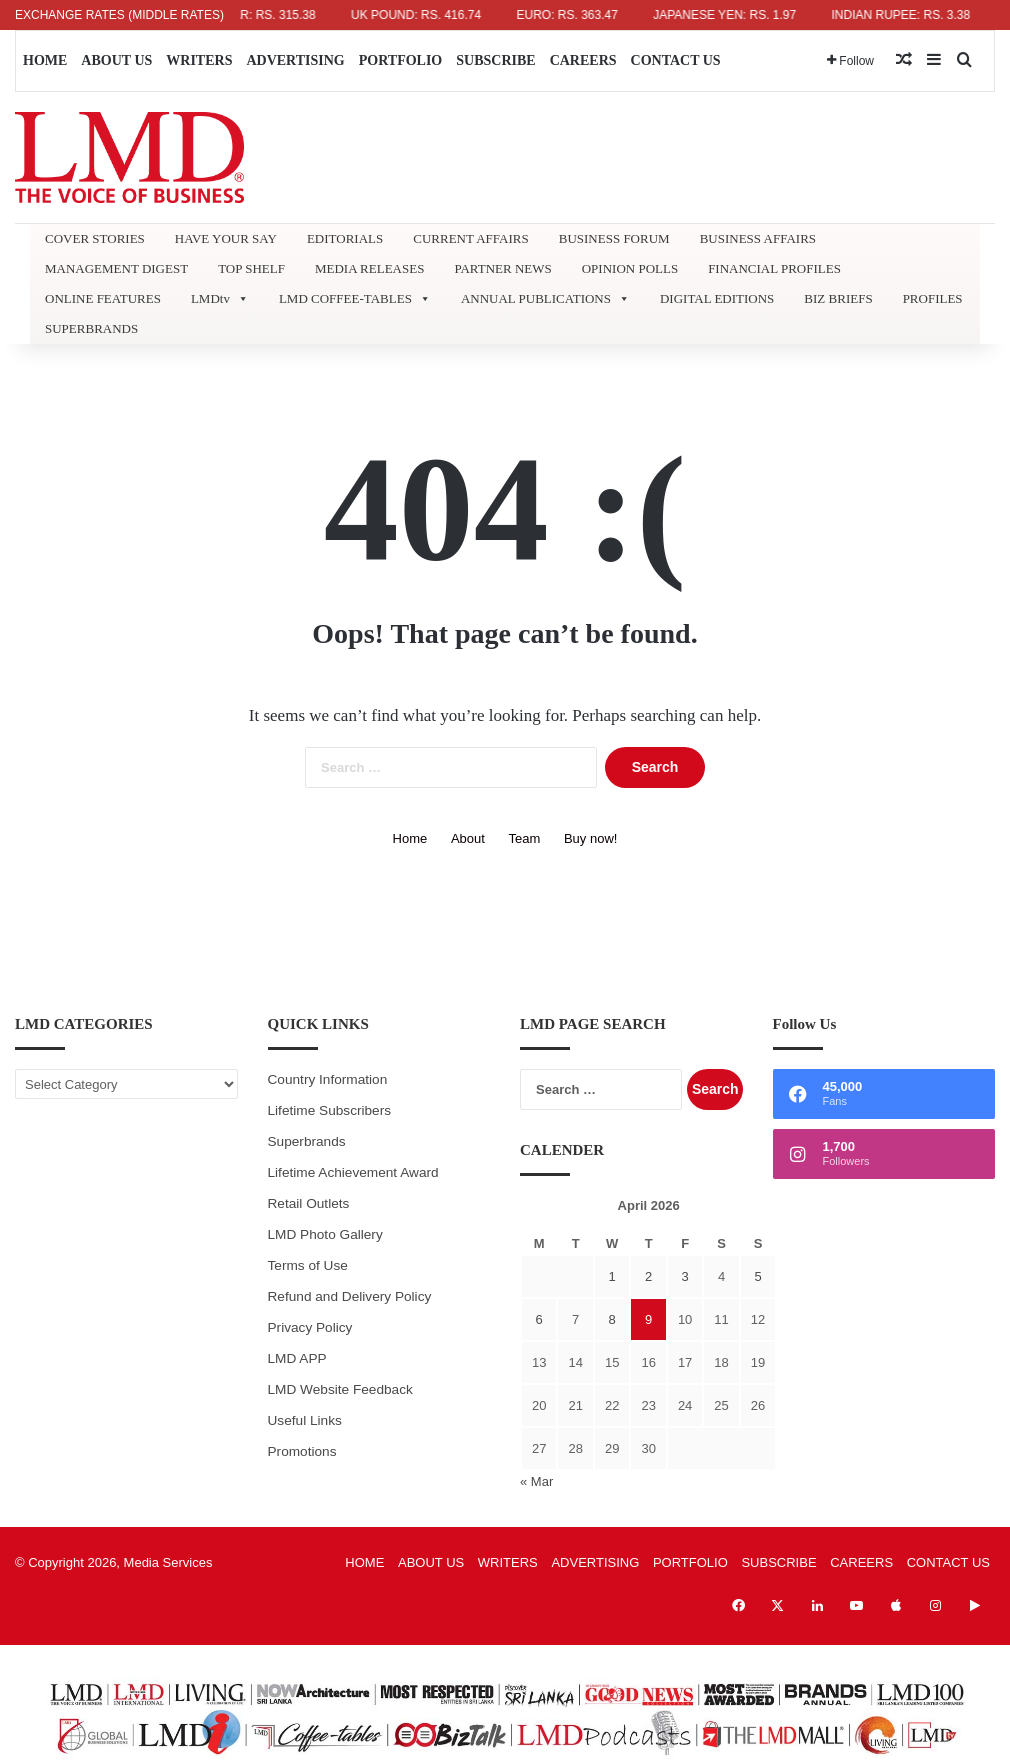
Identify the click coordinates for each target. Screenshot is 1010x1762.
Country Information (328, 1079)
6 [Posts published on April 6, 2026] (539, 1319)
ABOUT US (116, 60)
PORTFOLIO (401, 60)
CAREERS (583, 60)
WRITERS (199, 60)
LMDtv (220, 299)
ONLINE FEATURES (103, 298)
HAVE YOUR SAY (226, 238)
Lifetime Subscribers (330, 1110)
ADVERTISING (295, 60)
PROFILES (933, 298)
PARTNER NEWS (502, 268)
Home (410, 838)
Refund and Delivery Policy (350, 1296)
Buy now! (590, 838)
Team (525, 838)
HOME (45, 60)
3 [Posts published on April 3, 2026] (684, 1276)
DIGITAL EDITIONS (717, 298)
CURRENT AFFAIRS (470, 238)
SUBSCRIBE (495, 60)
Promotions (302, 1451)
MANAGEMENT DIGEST (116, 268)
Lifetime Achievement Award (353, 1172)
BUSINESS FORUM (614, 238)
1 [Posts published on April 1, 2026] (612, 1276)
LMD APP (297, 1358)
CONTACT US (676, 60)
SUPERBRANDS (91, 328)
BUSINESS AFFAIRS (758, 238)
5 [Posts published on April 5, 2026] (757, 1276)
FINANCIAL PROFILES (774, 268)
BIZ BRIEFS (838, 298)
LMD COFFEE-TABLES (355, 299)
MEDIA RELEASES (369, 268)
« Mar (536, 1481)
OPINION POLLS (630, 268)
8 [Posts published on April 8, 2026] (612, 1319)
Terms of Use (308, 1265)
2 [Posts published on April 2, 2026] (648, 1276)
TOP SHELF (251, 268)
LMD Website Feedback (340, 1389)
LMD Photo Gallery (325, 1234)
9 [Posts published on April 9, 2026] (648, 1319)
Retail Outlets (309, 1203)
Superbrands (307, 1141)
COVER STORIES (95, 238)
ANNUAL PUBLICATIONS (545, 299)
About (468, 838)
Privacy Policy (310, 1327)
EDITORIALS (345, 238)
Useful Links (305, 1420)
